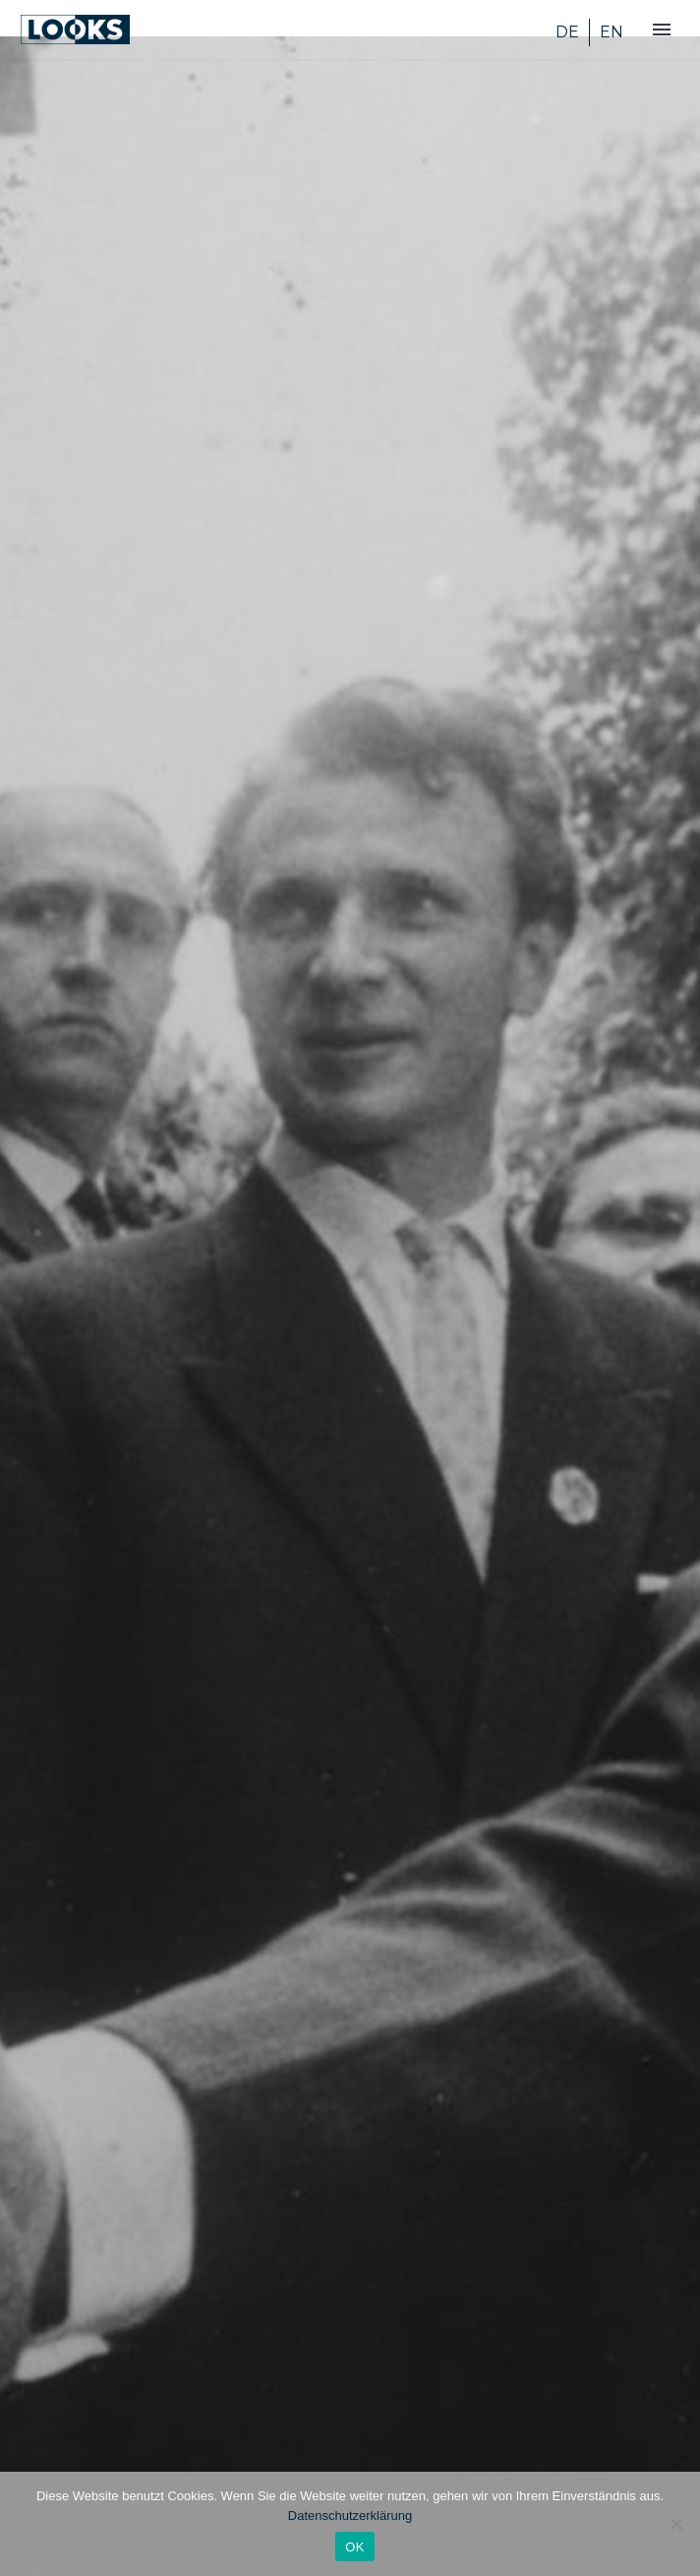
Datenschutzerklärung (350, 2515)
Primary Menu (662, 29)
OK (354, 2547)
